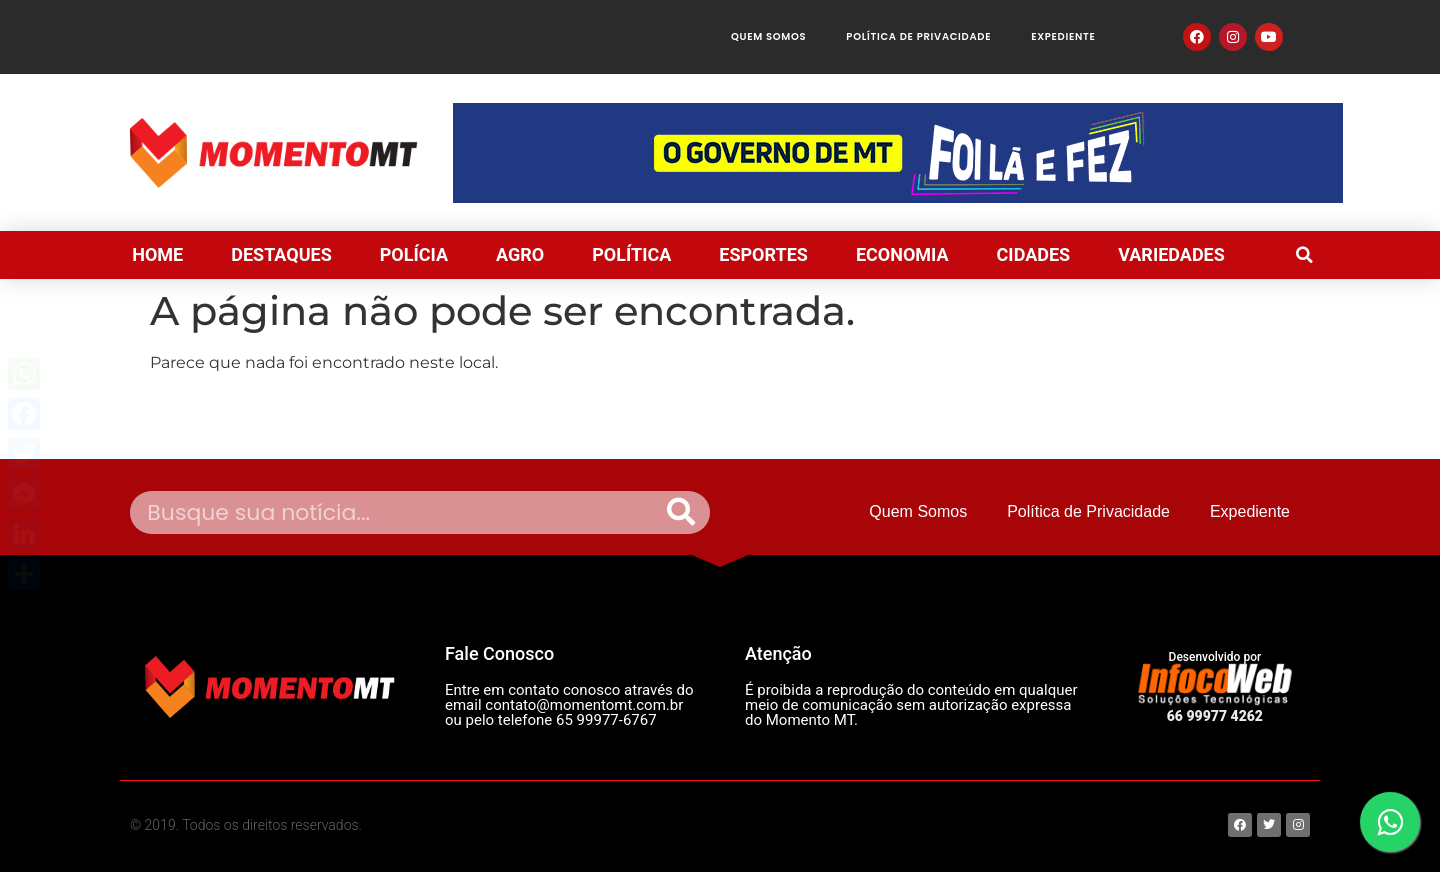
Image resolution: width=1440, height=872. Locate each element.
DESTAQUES (281, 254)
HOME (157, 254)
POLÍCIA (414, 254)
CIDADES (1034, 254)
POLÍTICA (631, 254)
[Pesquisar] (681, 512)
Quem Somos (768, 36)
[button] (1304, 255)
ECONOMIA (902, 254)
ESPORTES (763, 254)
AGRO (520, 254)
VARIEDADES (1171, 254)
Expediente (1063, 36)
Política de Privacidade (918, 36)
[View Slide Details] (898, 153)
